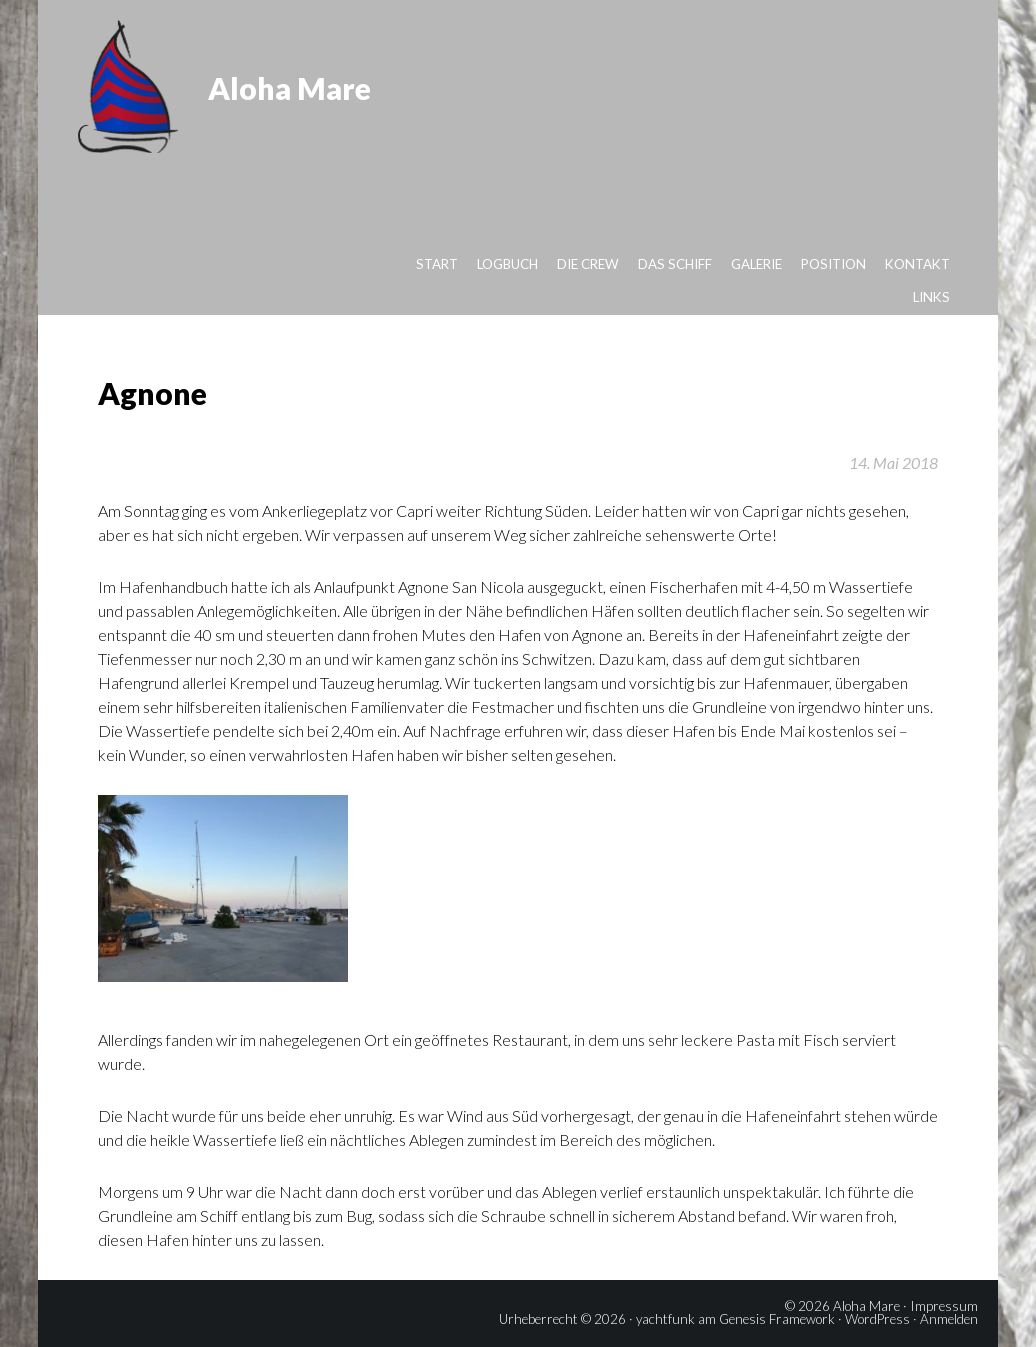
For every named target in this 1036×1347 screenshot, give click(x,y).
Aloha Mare (289, 88)
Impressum (944, 1306)
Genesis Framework (777, 1319)
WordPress (877, 1319)
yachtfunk (665, 1319)
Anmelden (949, 1319)
